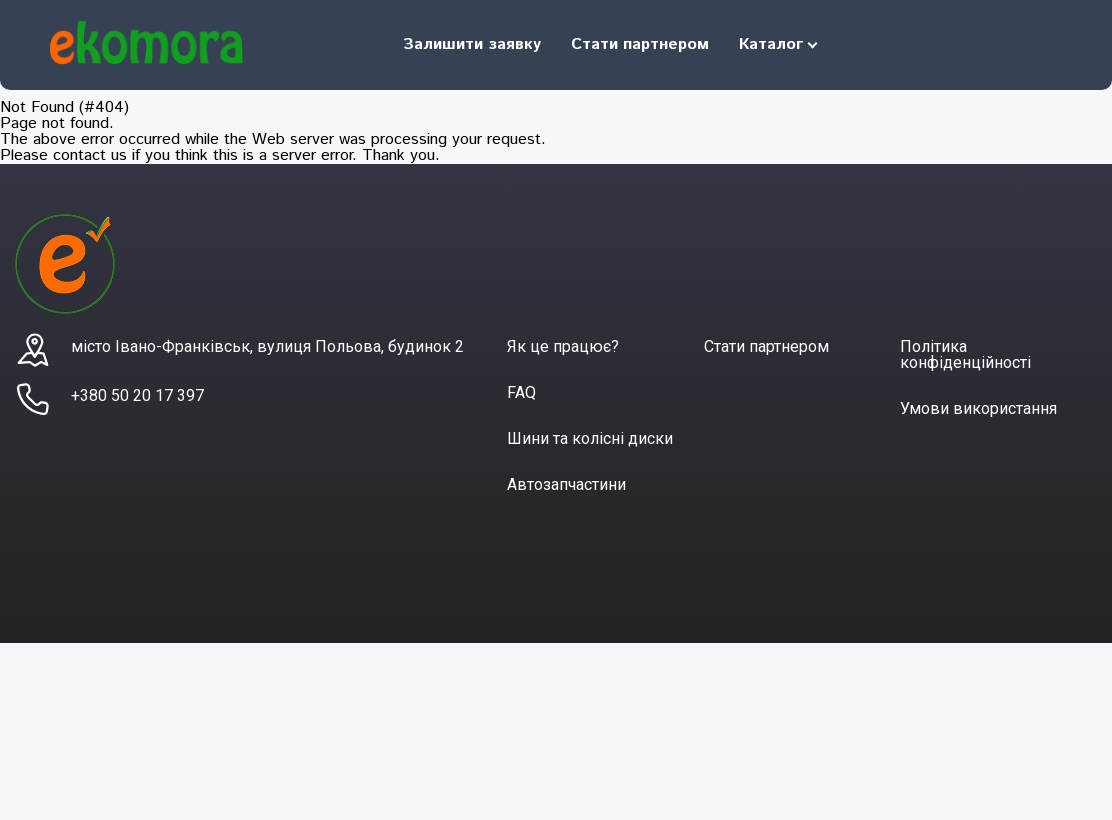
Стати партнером (640, 44)
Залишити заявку (472, 44)
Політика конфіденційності (965, 354)
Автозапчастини (566, 484)
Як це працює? (563, 346)
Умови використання (978, 408)
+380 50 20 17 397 (137, 395)
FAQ (521, 392)
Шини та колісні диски (590, 438)
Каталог (771, 44)
